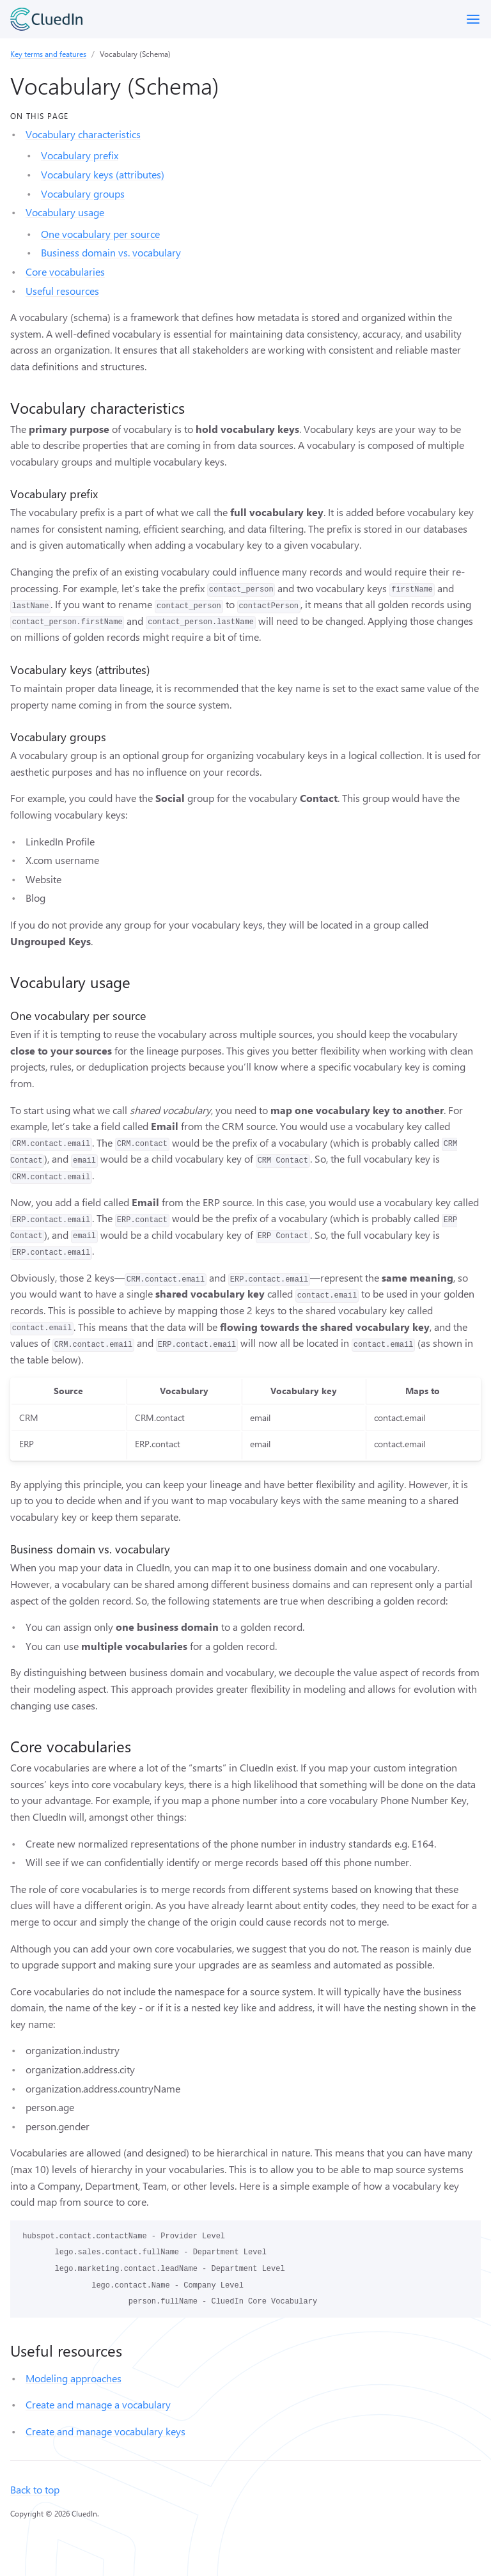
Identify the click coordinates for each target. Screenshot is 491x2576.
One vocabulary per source (100, 233)
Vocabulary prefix (79, 155)
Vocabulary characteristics (83, 134)
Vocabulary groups (83, 193)
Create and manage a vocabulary (98, 2404)
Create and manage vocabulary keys (105, 2431)
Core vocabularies (65, 271)
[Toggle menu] (473, 19)
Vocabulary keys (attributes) (102, 174)
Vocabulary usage (65, 212)
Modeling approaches (73, 2378)
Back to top (34, 2489)
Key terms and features (48, 54)
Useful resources (62, 290)
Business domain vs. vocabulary (111, 252)
